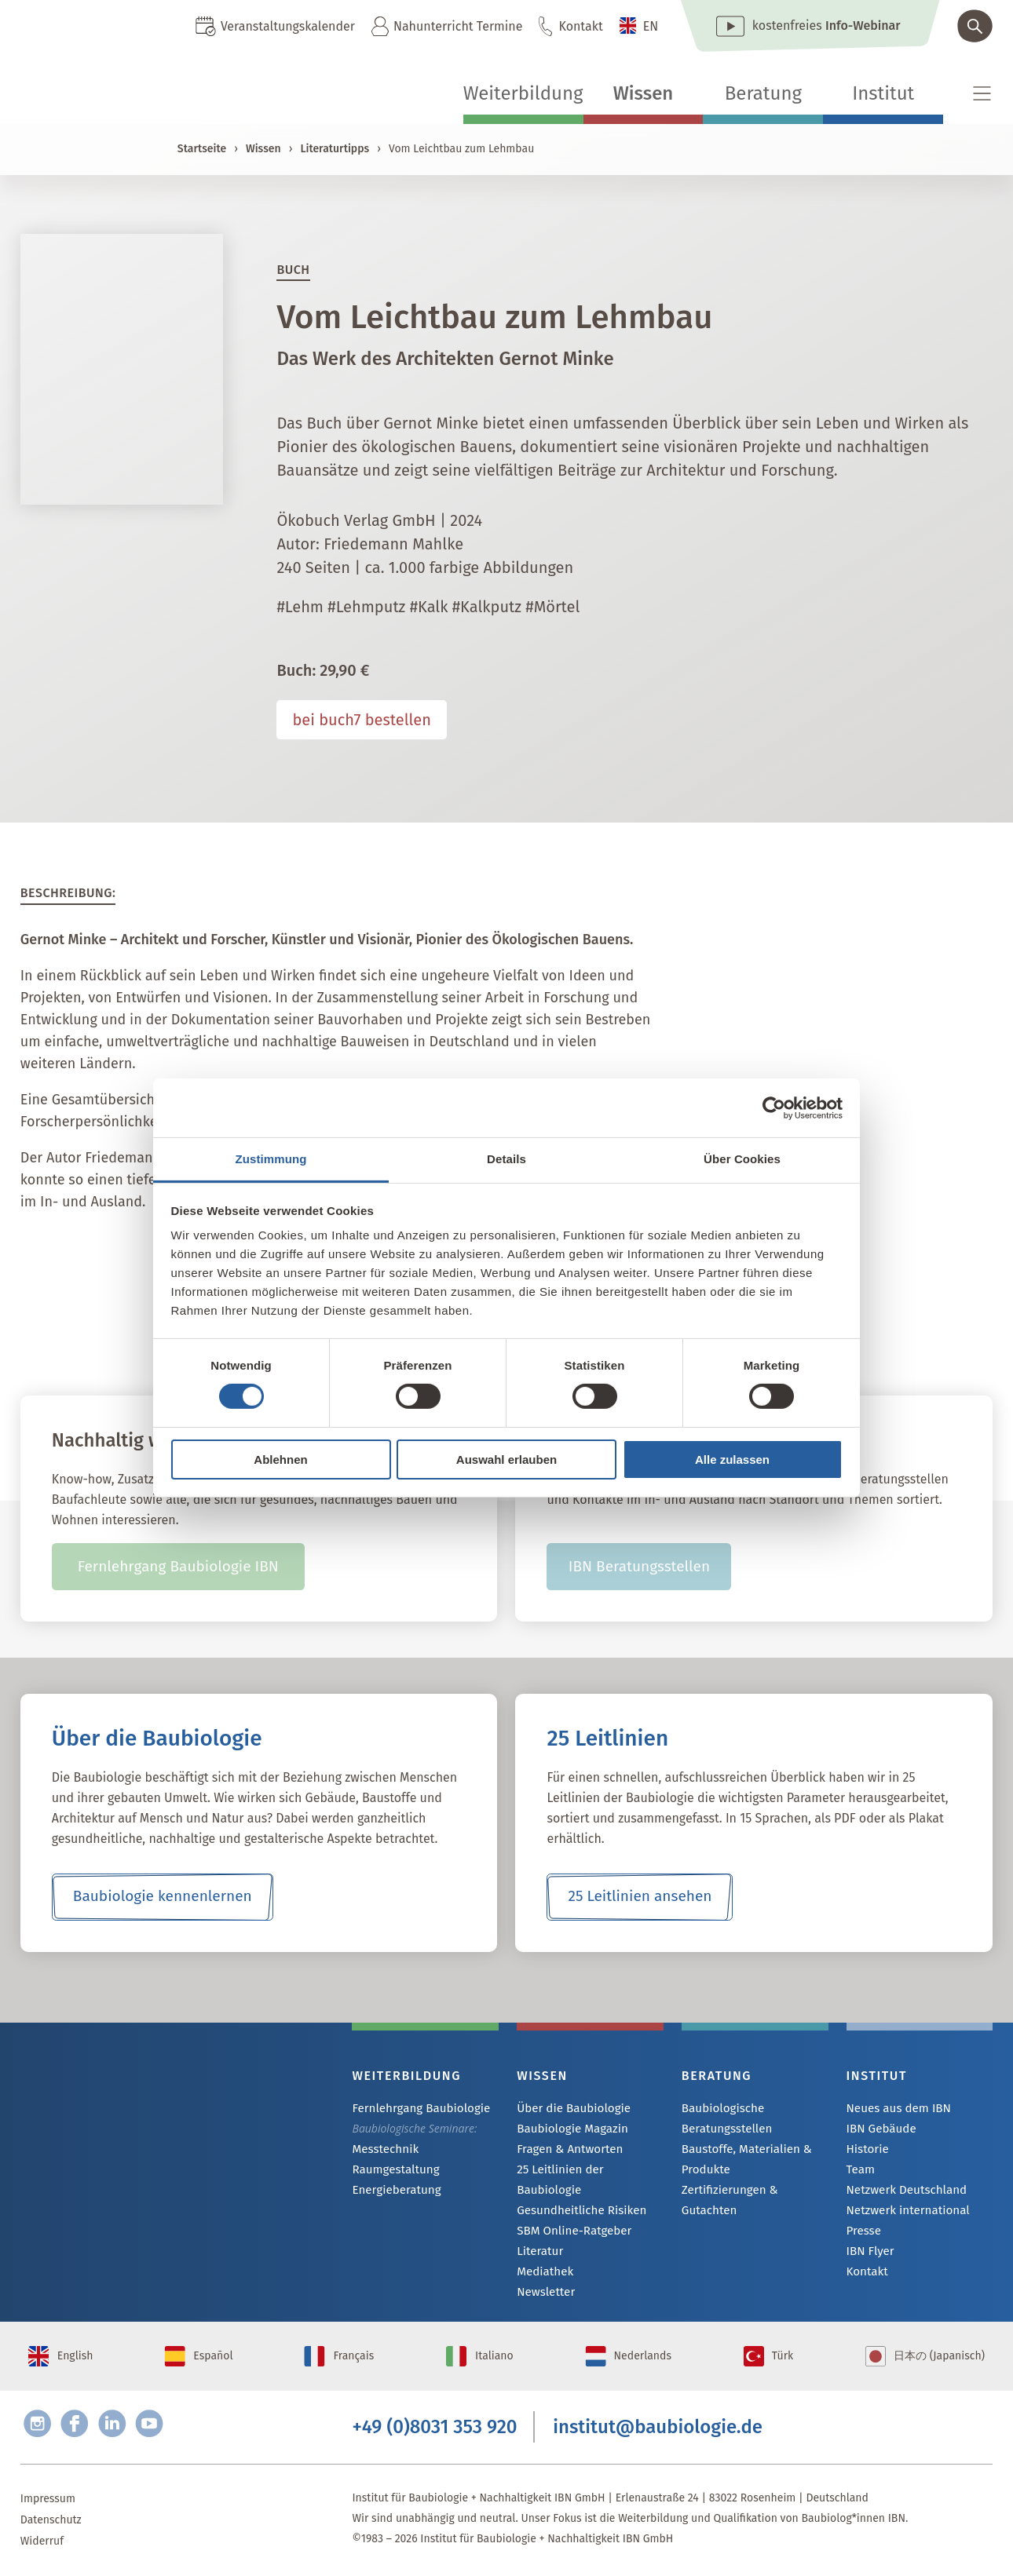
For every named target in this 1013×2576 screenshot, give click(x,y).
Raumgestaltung (392, 2171)
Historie (866, 2151)
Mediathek (543, 2257)
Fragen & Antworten (566, 2151)
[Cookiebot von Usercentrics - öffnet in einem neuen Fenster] (774, 1107)
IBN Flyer (868, 2257)
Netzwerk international (903, 2214)
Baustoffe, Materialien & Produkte (742, 2159)
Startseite (201, 148)
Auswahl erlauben (506, 1459)
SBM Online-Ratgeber (570, 2214)
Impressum (47, 2499)
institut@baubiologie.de (657, 2425)
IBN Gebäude (879, 2129)
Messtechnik (382, 2150)
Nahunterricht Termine (457, 26)
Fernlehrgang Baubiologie (415, 2108)
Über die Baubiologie (569, 2108)
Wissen (643, 93)
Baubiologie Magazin (568, 2129)
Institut (883, 93)
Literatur (538, 2235)
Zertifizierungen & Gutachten (753, 2190)
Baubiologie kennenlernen (162, 1897)
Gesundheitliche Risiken (577, 2193)
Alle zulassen (732, 1459)
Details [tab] (506, 1159)
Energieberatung (392, 2192)
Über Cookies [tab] (742, 1159)
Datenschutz (51, 2520)
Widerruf (42, 2542)
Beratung (763, 93)
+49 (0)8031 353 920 (434, 2425)
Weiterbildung (523, 93)
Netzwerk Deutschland (902, 2193)
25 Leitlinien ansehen (640, 1897)
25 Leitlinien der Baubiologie (588, 2172)
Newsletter (543, 2278)
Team (860, 2172)
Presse (863, 2235)
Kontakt (580, 26)
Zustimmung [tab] (271, 1159)
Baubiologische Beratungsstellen (724, 2118)
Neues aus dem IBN (895, 2108)
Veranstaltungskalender (288, 26)
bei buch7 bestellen (361, 719)
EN (651, 26)
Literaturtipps (334, 148)
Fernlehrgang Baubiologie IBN (177, 1566)
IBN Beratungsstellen (639, 1566)
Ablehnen (280, 1459)
